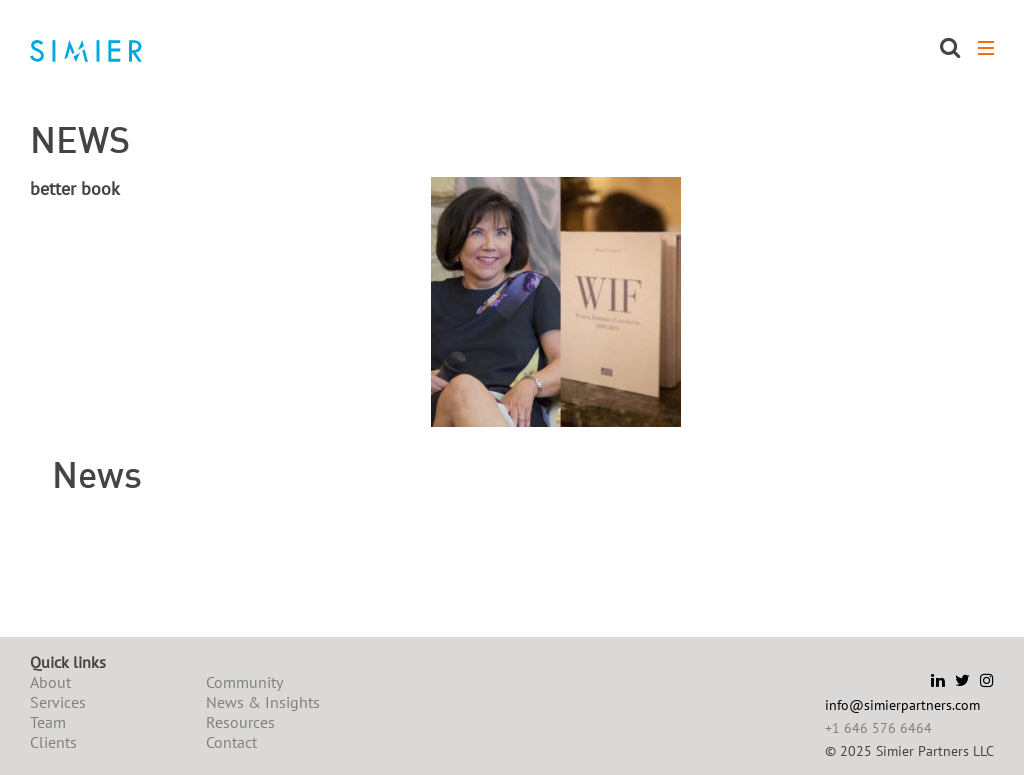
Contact (231, 742)
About (50, 682)
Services (58, 702)
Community (244, 682)
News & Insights (263, 702)
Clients (53, 742)
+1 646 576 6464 (878, 728)
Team (48, 722)
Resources (240, 722)
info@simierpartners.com (902, 705)
